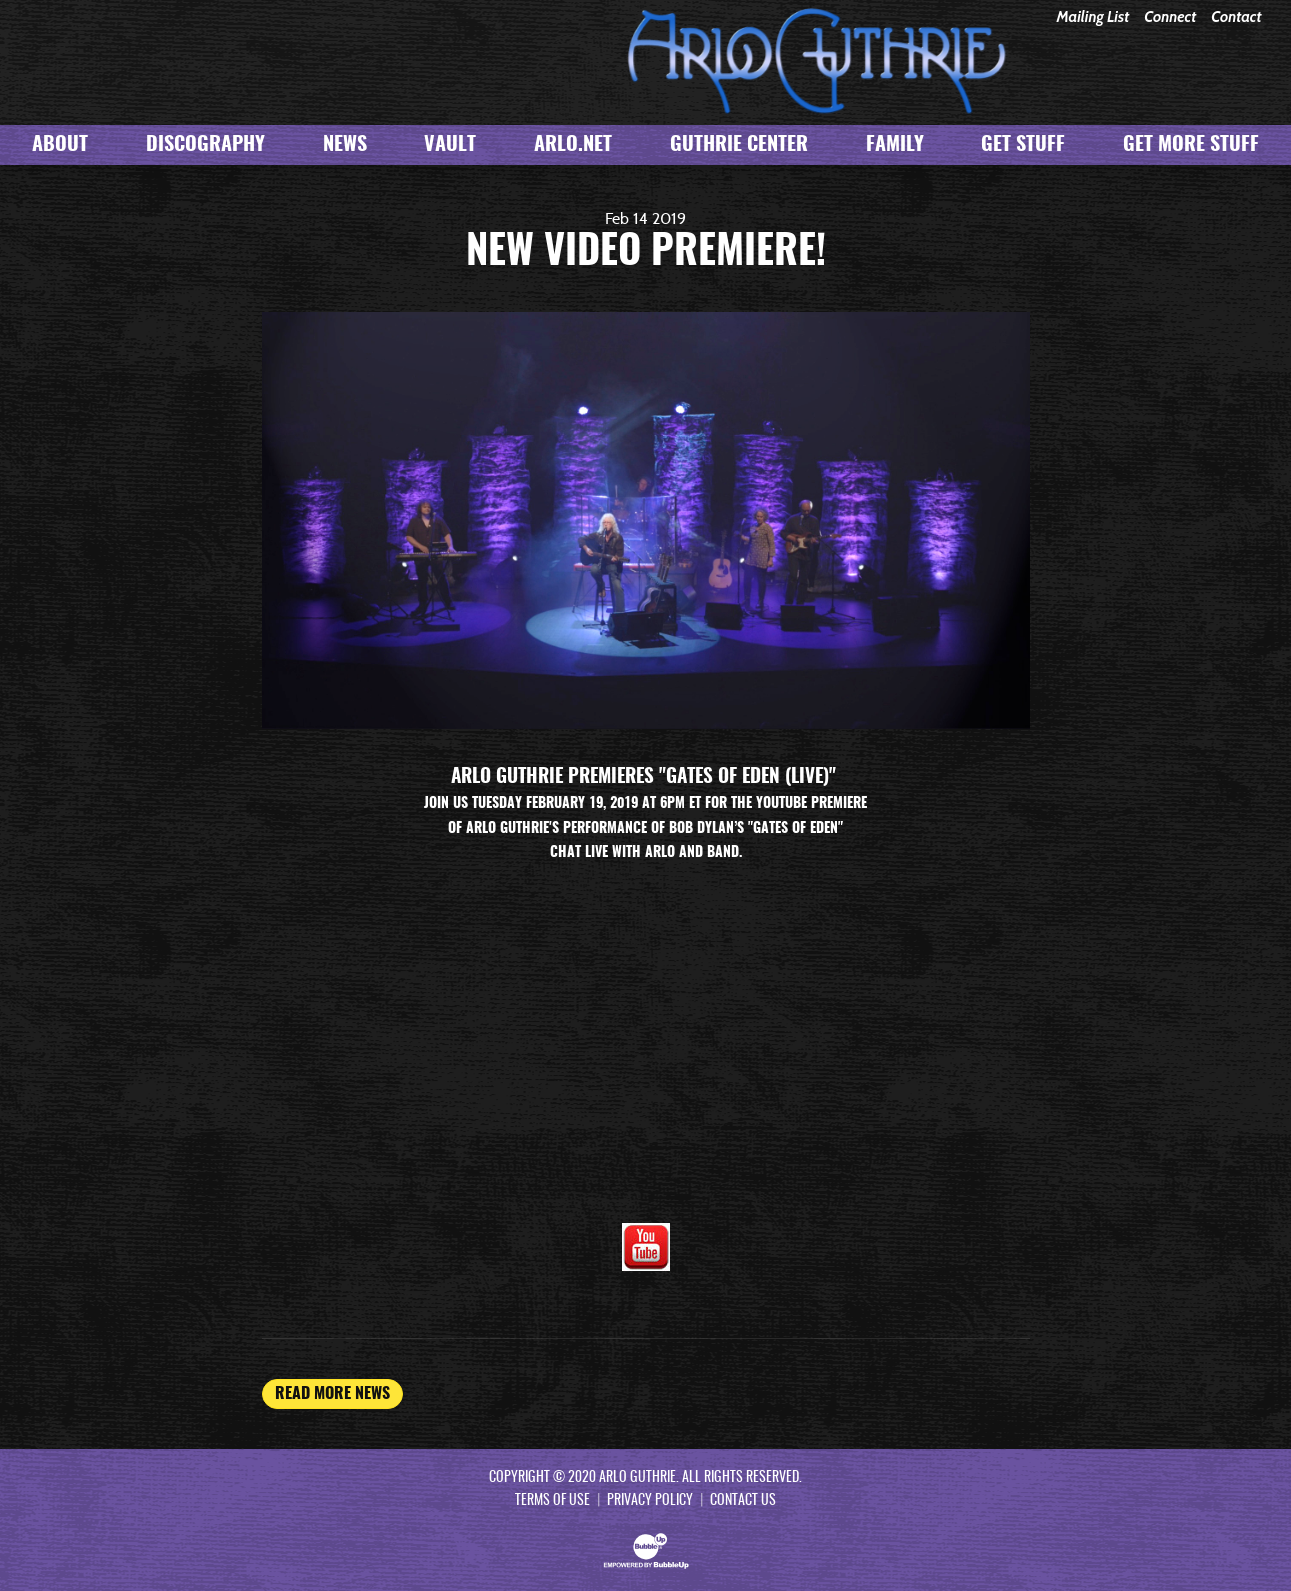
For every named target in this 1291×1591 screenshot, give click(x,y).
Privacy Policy (650, 1501)
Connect (1170, 17)
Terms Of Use (552, 1501)
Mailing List (1092, 17)
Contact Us (743, 1501)
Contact (1236, 17)
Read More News (332, 1394)
